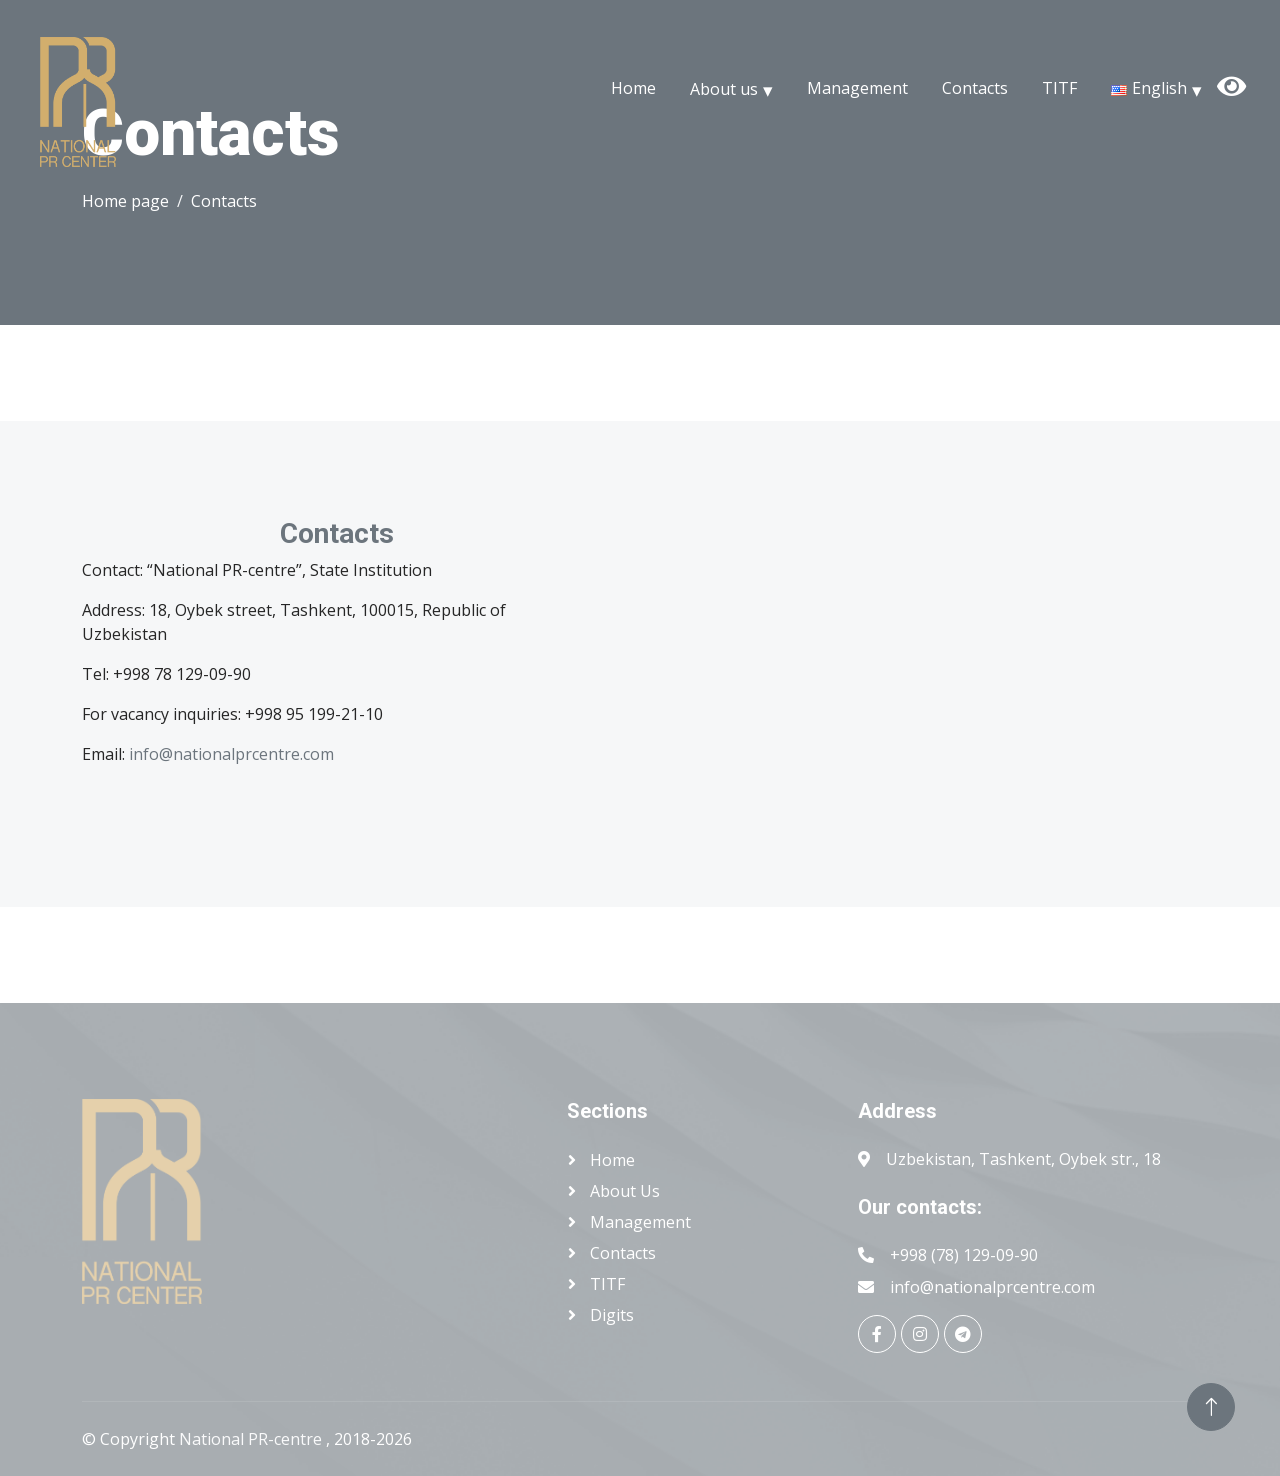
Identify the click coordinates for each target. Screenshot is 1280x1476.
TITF (1059, 88)
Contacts (975, 88)
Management (857, 88)
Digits (610, 1315)
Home (633, 88)
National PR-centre (252, 1439)
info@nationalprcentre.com (231, 754)
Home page (125, 201)
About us (724, 88)
